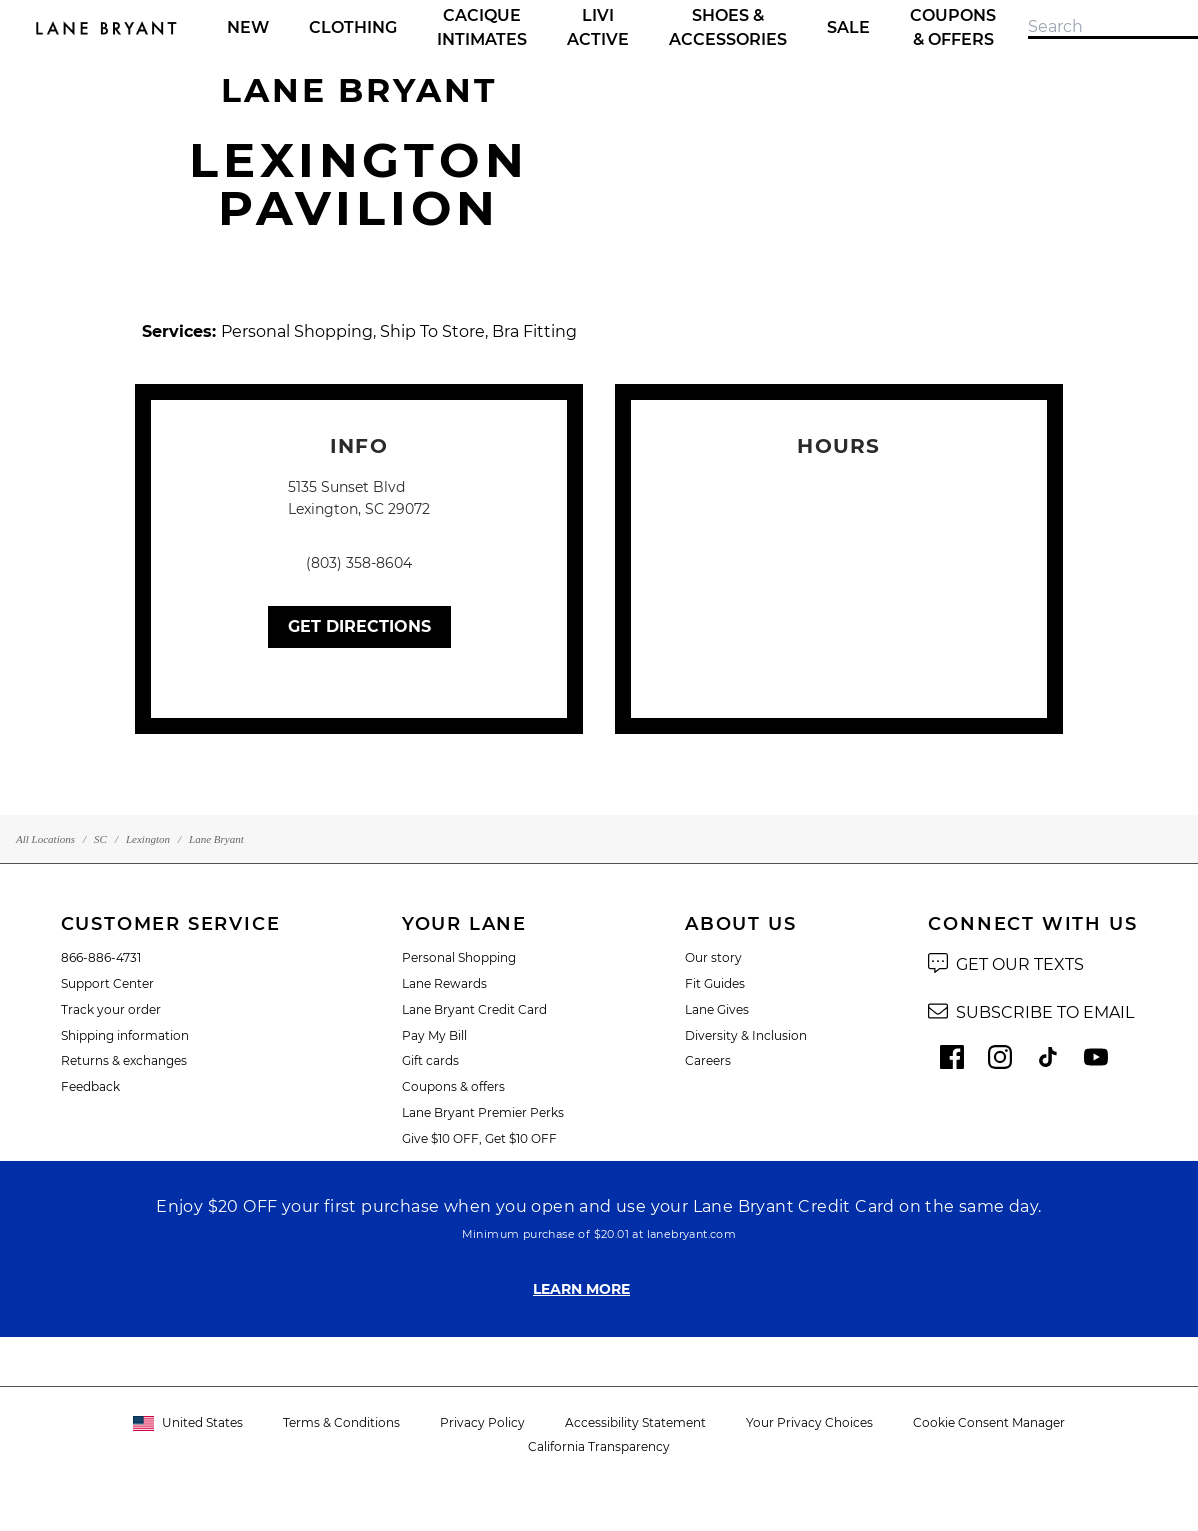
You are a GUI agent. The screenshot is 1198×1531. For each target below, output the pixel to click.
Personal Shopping (459, 957)
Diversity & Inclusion (746, 1035)
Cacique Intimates (482, 27)
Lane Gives (717, 1009)
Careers (708, 1060)
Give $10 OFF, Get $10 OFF (479, 1138)
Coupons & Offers (953, 27)
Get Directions (359, 626)
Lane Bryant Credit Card (474, 1009)
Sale (848, 27)
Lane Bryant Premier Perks (483, 1112)
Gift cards (430, 1060)
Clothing (353, 27)
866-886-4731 (101, 957)
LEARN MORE (581, 1289)
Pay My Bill (434, 1035)
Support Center (107, 983)
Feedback (90, 1086)
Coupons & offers (453, 1086)
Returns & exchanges (124, 1060)
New (248, 27)
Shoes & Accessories (728, 27)
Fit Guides (715, 983)
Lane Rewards (444, 983)
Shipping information (125, 1035)
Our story (713, 957)
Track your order (111, 1009)
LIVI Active (598, 27)
